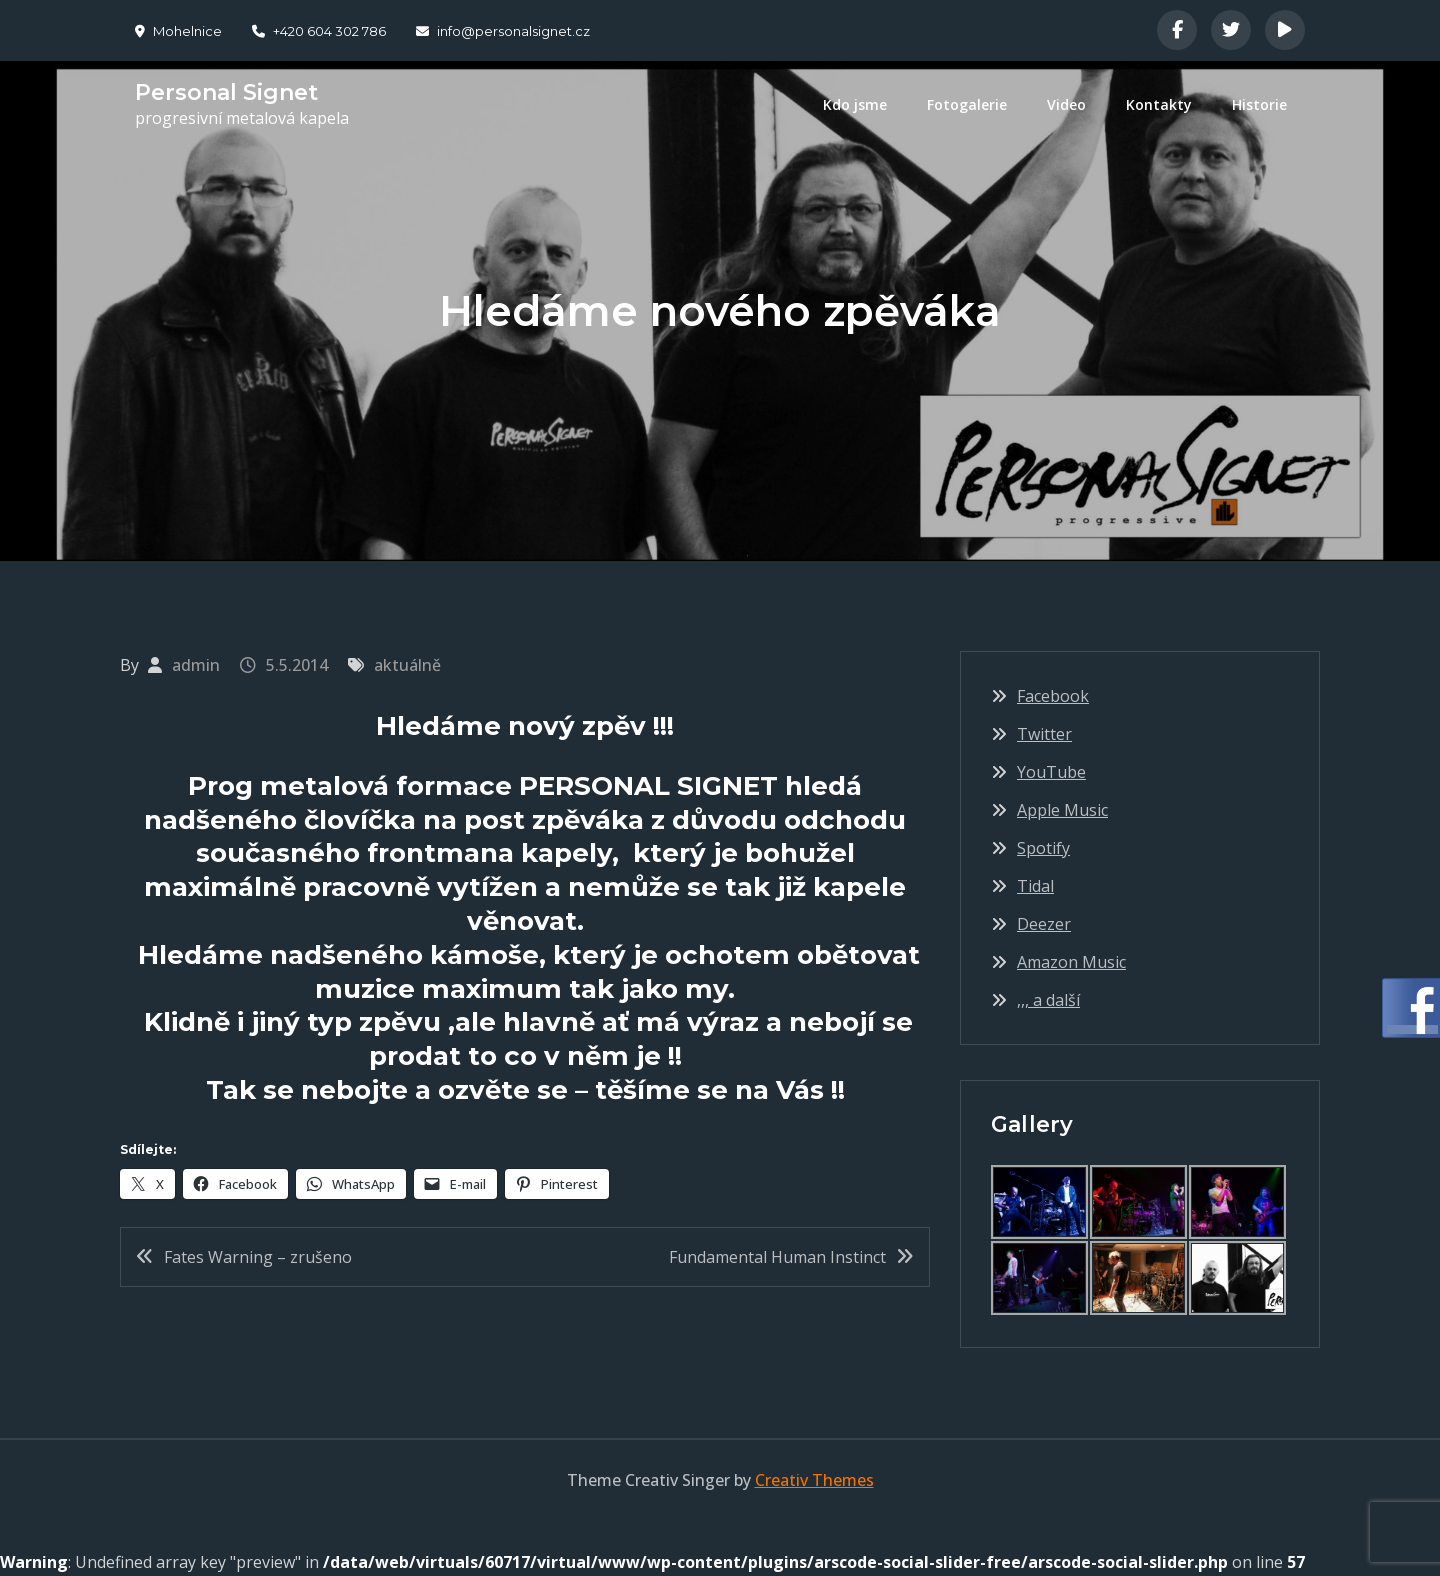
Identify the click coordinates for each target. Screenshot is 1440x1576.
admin (196, 665)
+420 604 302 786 (319, 31)
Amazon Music (1071, 962)
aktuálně (407, 665)
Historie (1259, 104)
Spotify (1043, 848)
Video (1066, 104)
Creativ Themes (814, 1480)
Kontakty (1159, 104)
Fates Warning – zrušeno (258, 1257)
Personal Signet (226, 92)
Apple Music (1062, 810)
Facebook (1053, 696)
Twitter (1044, 734)
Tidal (1035, 886)
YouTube (1051, 772)
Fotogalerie (967, 104)
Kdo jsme (855, 104)
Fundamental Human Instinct (777, 1257)
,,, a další (1048, 1000)
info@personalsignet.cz (503, 31)
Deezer (1044, 924)
